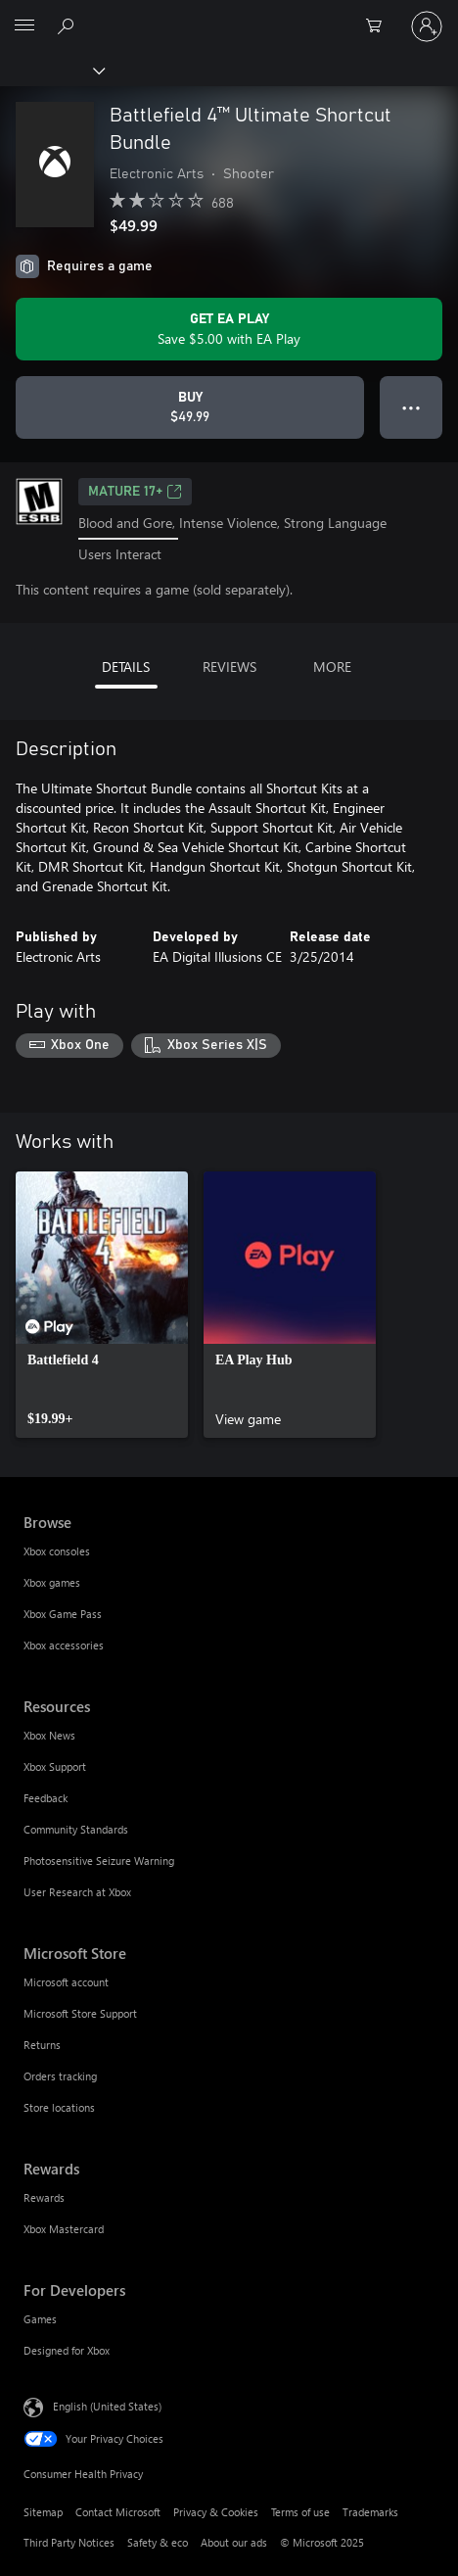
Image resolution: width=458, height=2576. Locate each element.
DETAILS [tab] (126, 666)
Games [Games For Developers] (40, 2319)
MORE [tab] (332, 666)
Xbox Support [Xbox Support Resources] (54, 1766)
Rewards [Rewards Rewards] (44, 2197)
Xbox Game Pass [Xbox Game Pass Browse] (62, 1613)
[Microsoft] (228, 14)
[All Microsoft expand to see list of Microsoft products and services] (24, 26)
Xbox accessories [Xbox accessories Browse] (63, 1645)
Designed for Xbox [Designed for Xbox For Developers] (66, 2350)
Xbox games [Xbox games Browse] (51, 1582)
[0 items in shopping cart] (379, 26)
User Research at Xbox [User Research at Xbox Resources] (77, 1891)
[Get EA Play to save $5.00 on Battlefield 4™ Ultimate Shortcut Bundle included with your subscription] (229, 329)
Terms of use (300, 2511)
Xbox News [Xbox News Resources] (49, 1735)
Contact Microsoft (117, 2511)
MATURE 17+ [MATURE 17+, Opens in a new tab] (135, 492)
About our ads (234, 2542)
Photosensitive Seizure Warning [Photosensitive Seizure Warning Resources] (98, 1860)
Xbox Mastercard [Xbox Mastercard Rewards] (63, 2228)
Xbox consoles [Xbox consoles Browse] (56, 1551)
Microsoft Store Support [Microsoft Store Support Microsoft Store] (80, 2013)
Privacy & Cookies (215, 2511)
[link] (102, 1304)
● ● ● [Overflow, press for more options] (411, 407)
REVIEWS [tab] (229, 666)
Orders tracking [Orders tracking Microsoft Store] (60, 2076)
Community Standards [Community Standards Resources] (75, 1829)
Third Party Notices (68, 2542)
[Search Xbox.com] (68, 25)
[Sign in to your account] (426, 26)
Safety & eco (157, 2542)
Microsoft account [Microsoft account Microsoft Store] (66, 1982)
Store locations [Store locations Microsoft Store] (59, 2107)
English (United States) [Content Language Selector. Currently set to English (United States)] (107, 2406)
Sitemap (43, 2511)
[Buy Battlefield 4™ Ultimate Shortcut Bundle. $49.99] (190, 407)
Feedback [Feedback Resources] (45, 1797)
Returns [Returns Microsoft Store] (42, 2044)
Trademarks (370, 2511)
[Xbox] (51, 69)
